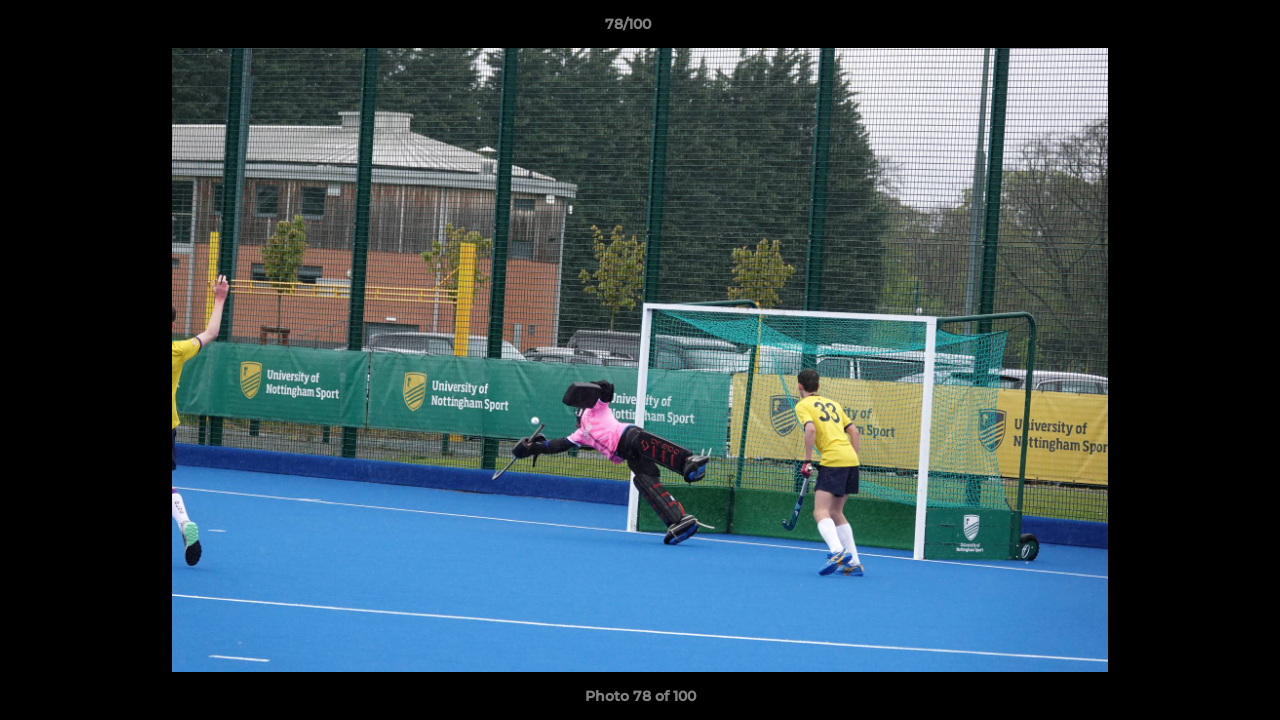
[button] (1196, 29)
